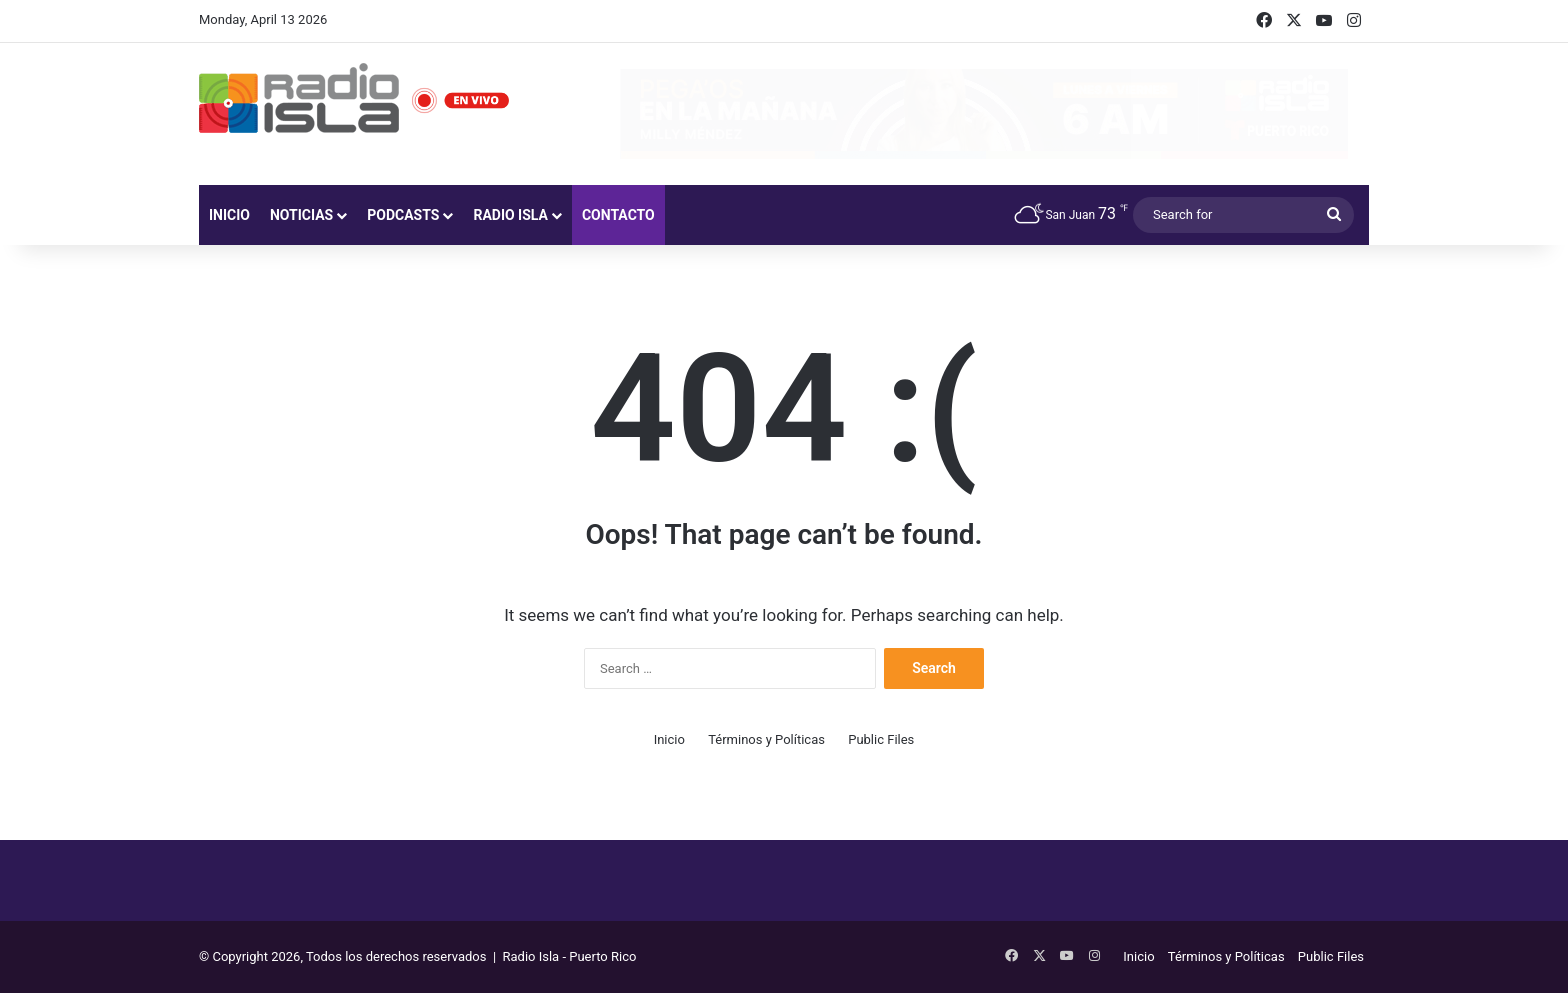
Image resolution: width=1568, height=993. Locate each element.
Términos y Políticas (766, 739)
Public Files (881, 739)
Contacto (618, 215)
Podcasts (403, 215)
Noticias (301, 215)
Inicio (229, 215)
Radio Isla (510, 215)
